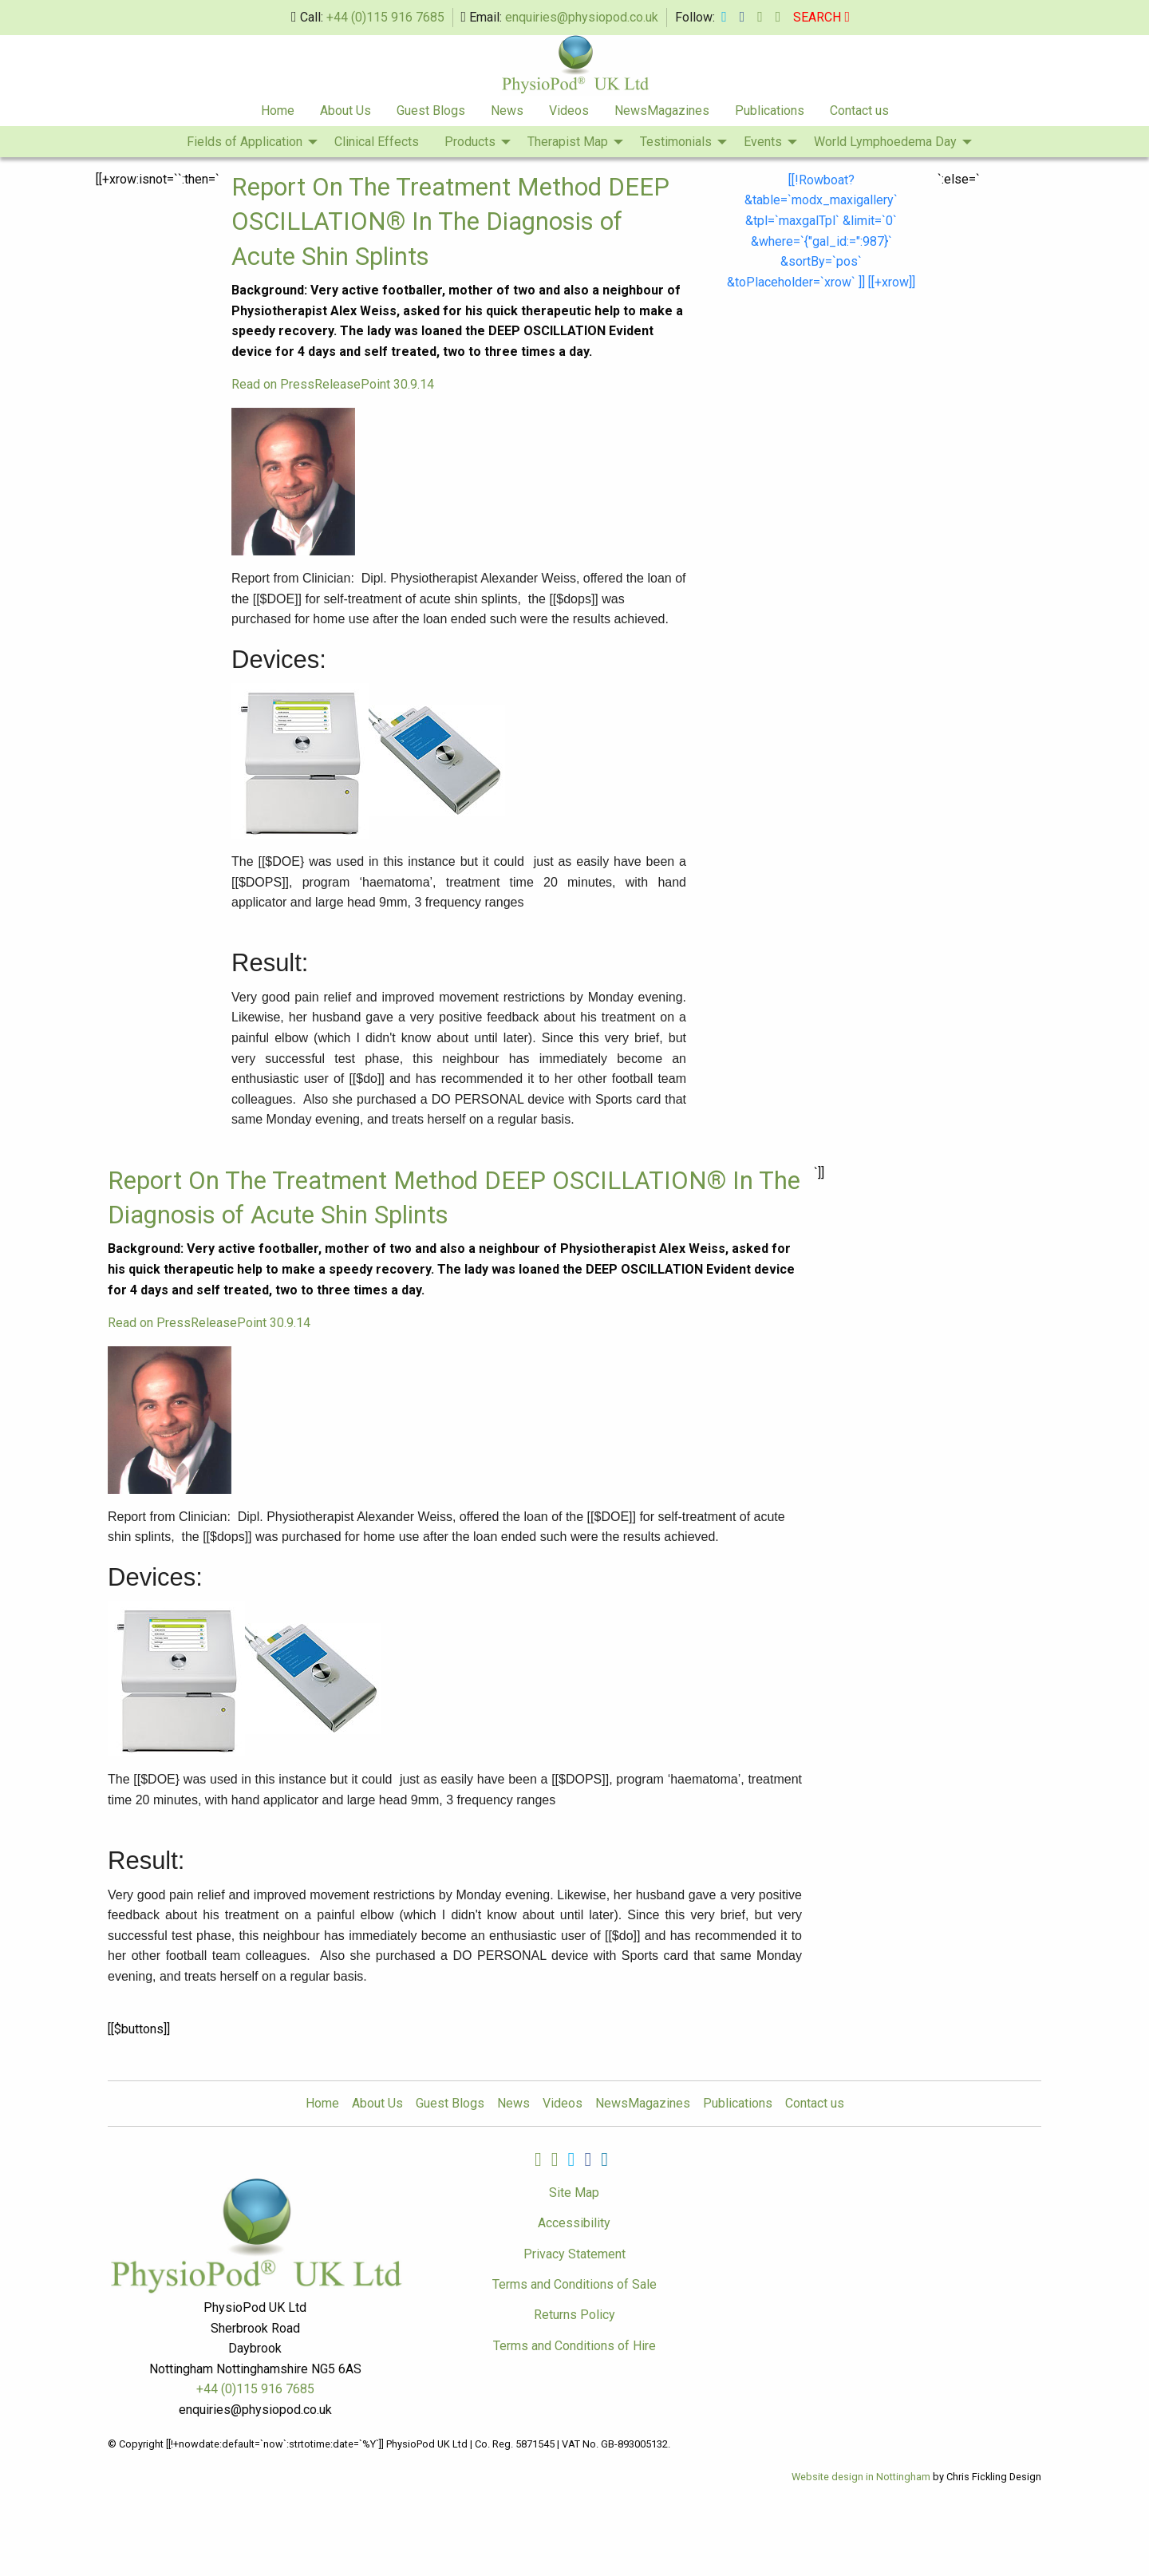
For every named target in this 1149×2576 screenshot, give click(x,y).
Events (763, 141)
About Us (345, 110)
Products (470, 141)
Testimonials (676, 141)
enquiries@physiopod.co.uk (581, 17)
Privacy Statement (574, 2254)
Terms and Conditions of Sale (574, 2284)
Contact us (859, 110)
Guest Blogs (431, 110)
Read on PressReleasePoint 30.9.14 (332, 384)
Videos (569, 110)
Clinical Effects (376, 141)
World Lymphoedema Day (885, 141)
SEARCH (821, 17)
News (507, 110)
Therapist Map (567, 141)
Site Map (574, 2192)
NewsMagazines (661, 110)
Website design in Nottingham (861, 2477)
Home (277, 110)
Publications (769, 110)
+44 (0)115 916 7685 (385, 17)
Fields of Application (244, 141)
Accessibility (574, 2222)
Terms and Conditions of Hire (574, 2345)
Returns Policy (574, 2314)
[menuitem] (277, 111)
